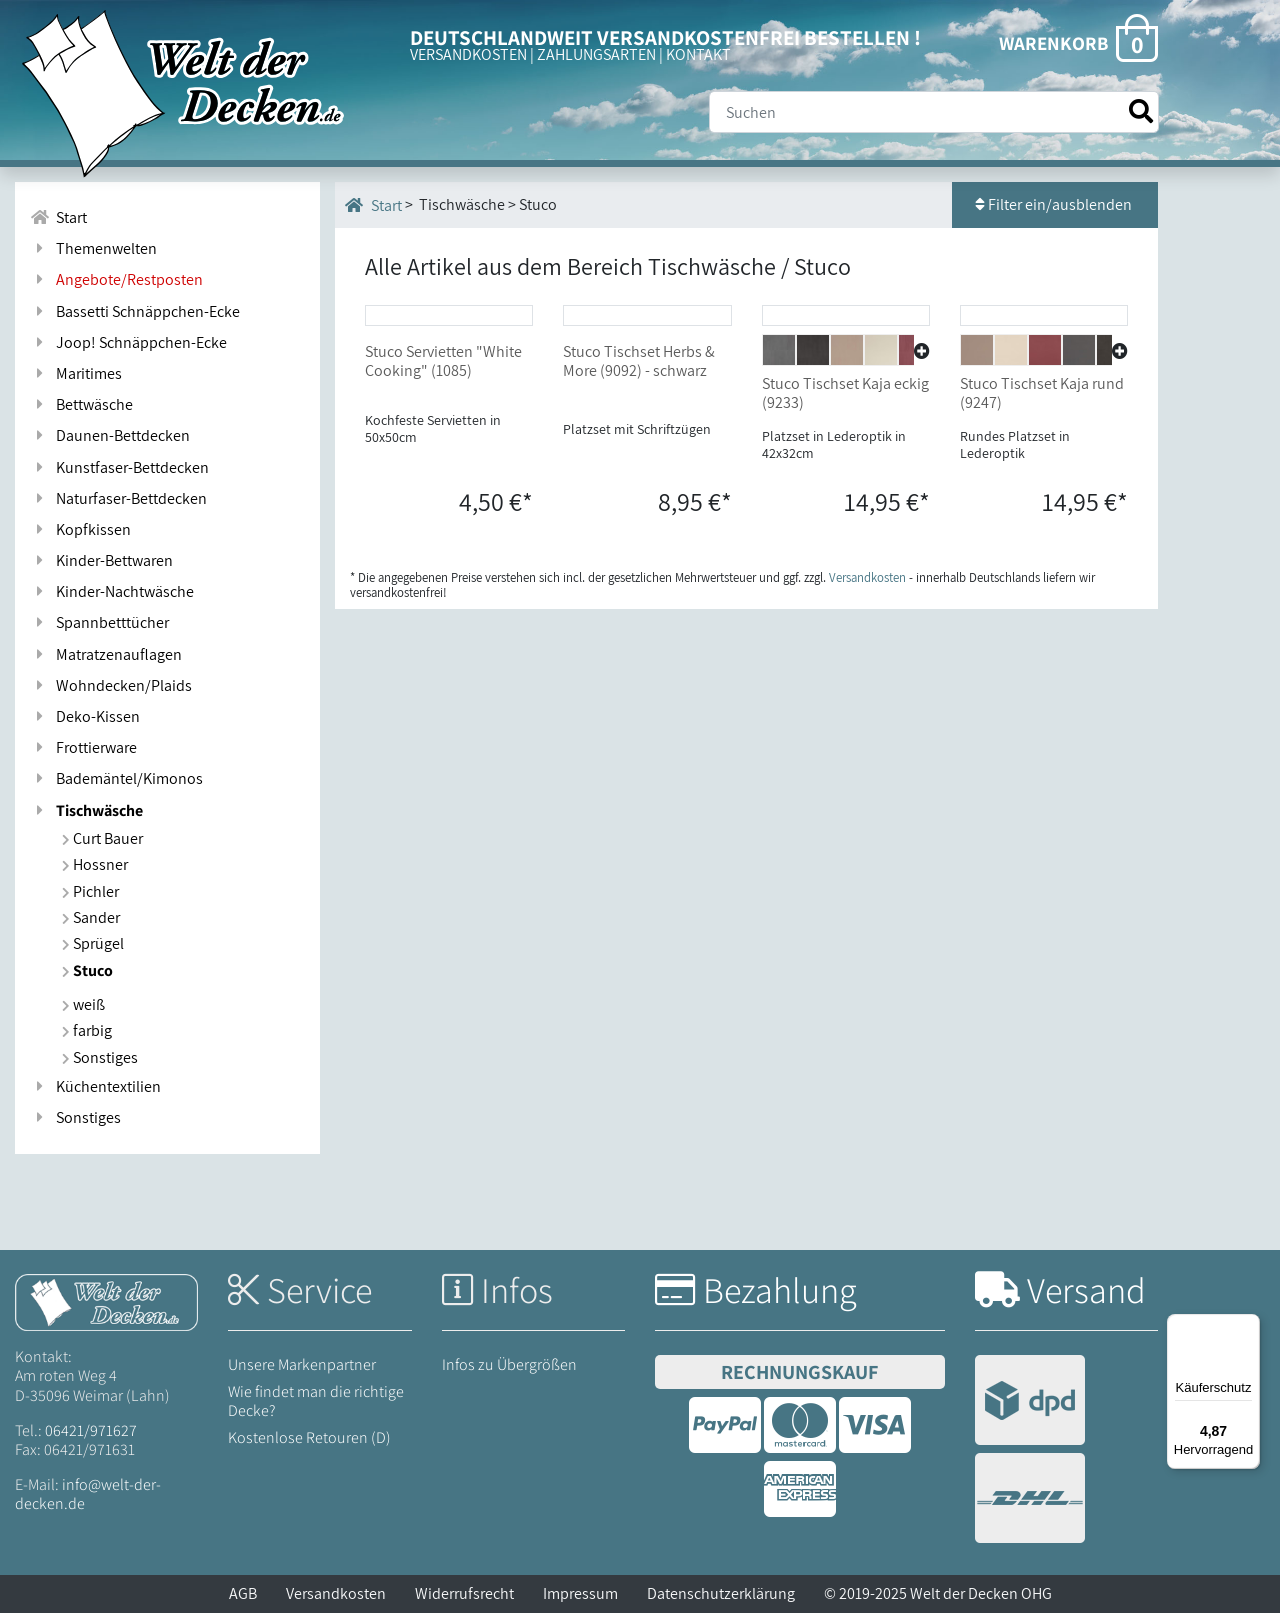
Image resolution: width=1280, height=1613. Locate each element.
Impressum (580, 1593)
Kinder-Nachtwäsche (112, 591)
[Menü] (1248, 1326)
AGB (243, 1593)
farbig (87, 1030)
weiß (83, 1004)
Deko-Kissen (85, 716)
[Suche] (934, 112)
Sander (91, 917)
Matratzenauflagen (106, 654)
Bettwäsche (81, 404)
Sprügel (93, 943)
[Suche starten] (1141, 111)
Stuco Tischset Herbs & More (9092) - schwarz (639, 508)
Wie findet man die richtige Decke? (316, 1401)
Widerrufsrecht (464, 1593)
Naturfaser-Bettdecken (118, 498)
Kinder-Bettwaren (101, 560)
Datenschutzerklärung (721, 1593)
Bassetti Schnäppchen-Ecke (135, 311)
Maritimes (76, 373)
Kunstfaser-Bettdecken (119, 467)
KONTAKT (698, 54)
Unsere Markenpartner (302, 1364)
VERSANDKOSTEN (468, 54)
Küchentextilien (95, 1086)
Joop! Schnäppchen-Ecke (128, 342)
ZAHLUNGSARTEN (596, 54)
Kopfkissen (80, 529)
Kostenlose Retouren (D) (309, 1437)
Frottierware (83, 747)
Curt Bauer (102, 838)
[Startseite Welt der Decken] (106, 1300)
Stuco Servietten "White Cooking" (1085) (443, 508)
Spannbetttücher (99, 622)
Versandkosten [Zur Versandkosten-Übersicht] (867, 724)
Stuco (87, 970)
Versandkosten (336, 1593)
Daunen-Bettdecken (110, 435)
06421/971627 (91, 1430)
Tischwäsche (86, 810)
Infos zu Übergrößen (509, 1364)
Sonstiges (100, 1057)
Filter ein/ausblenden (1055, 204)
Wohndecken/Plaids (111, 685)
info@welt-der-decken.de (88, 1494)
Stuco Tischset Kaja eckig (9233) (845, 540)
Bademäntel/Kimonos (116, 778)
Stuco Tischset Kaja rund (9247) (1042, 540)
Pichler (90, 891)
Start (373, 205)
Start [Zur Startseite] (58, 217)
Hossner (95, 864)
